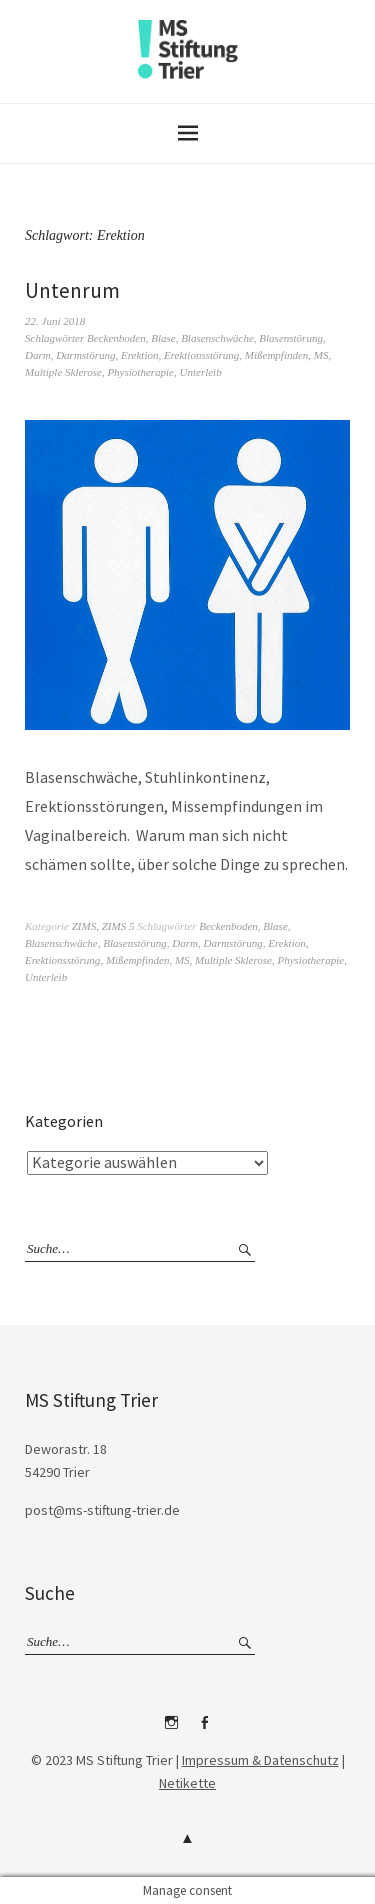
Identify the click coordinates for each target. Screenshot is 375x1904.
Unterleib (201, 372)
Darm (38, 355)
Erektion (139, 355)
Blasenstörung (291, 338)
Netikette (187, 1783)
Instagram (171, 1730)
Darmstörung (85, 355)
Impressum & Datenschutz (260, 1760)
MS (321, 355)
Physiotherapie (140, 372)
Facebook (204, 1730)
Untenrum (72, 290)
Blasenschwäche (217, 338)
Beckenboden (116, 338)
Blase (163, 338)
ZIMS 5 (118, 926)
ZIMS (84, 926)
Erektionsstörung (201, 355)
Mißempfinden (277, 355)
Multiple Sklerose (63, 372)
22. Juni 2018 (55, 321)
